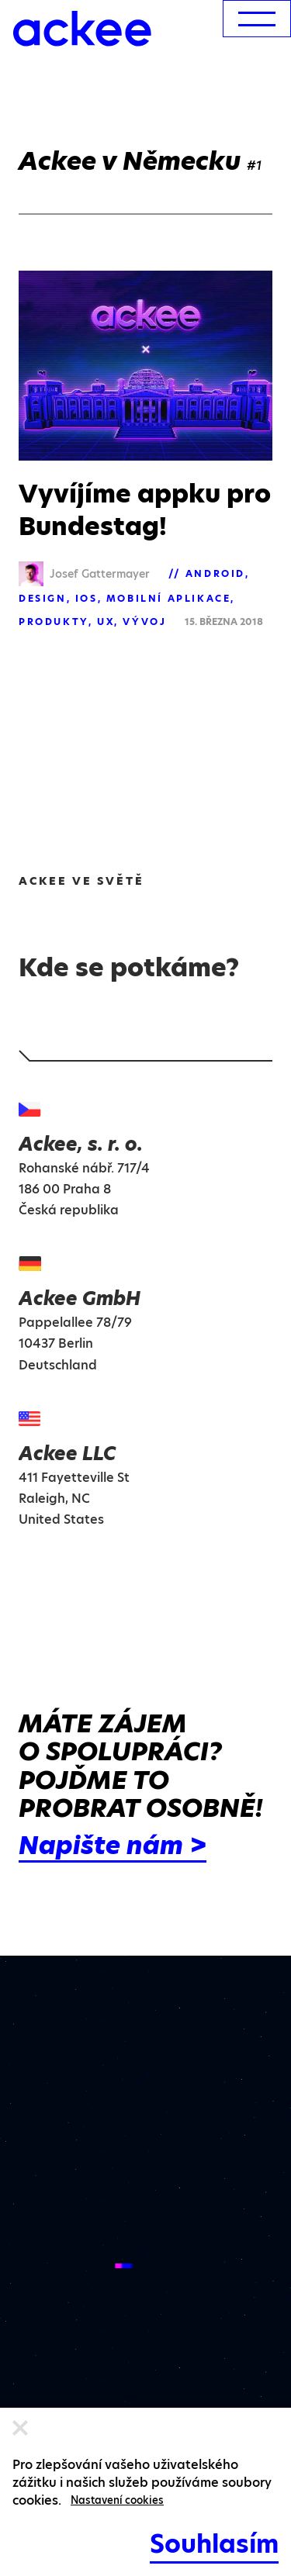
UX (105, 621)
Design (43, 598)
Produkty (53, 621)
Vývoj (144, 621)
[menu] (257, 18)
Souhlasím (214, 2543)
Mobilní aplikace (168, 598)
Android (215, 573)
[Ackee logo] (82, 29)
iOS (86, 598)
